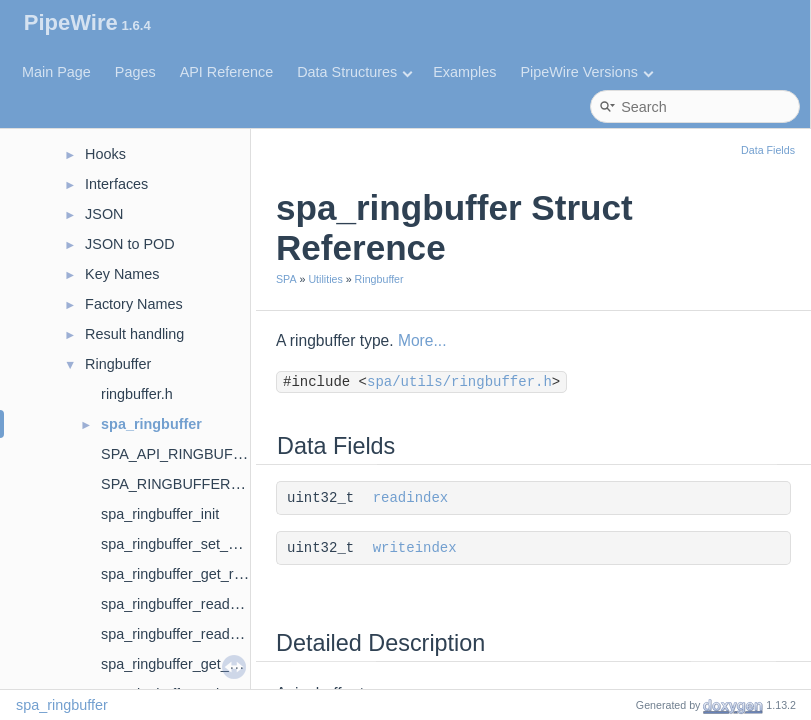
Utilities (325, 279)
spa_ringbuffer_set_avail (179, 544)
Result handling (134, 334)
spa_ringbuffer (151, 424)
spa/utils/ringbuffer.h (459, 382)
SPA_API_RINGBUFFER (181, 454)
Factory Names (134, 304)
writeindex (415, 548)
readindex (411, 498)
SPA (286, 279)
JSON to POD (130, 244)
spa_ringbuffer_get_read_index (200, 574)
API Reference (227, 72)
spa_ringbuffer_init (160, 514)
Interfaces (116, 184)
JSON (104, 214)
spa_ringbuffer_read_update (191, 634)
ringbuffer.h (137, 394)
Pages (135, 72)
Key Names (122, 274)
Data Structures (354, 72)
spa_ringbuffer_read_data (183, 604)
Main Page (56, 72)
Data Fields (768, 150)
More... (422, 340)
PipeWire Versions (586, 72)
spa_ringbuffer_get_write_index (201, 664)
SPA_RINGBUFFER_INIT (183, 484)
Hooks (105, 154)
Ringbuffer (118, 364)
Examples (464, 72)
